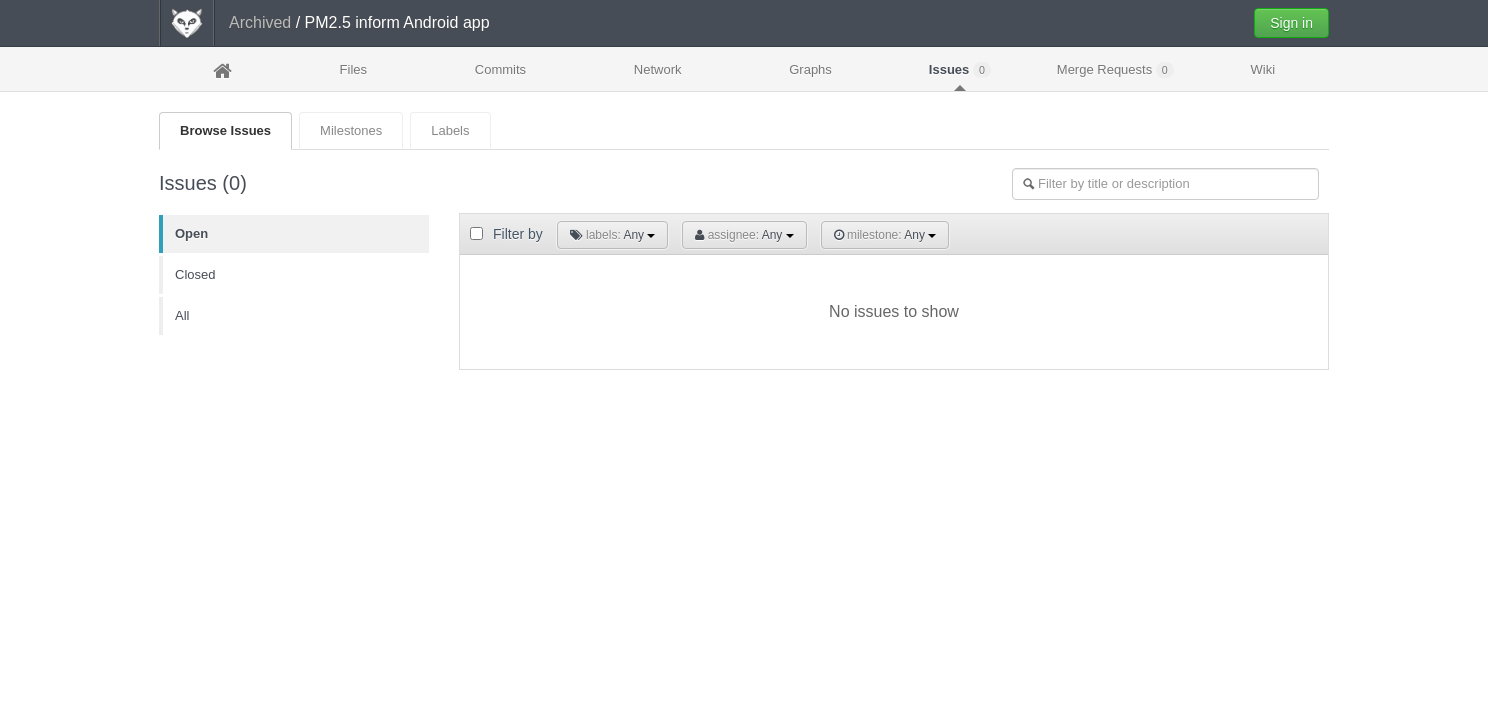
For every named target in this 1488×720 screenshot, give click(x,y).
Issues (960, 70)
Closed (195, 274)
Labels (450, 130)
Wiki (1263, 69)
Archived (260, 22)
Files (353, 69)
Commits (500, 69)
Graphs (810, 69)
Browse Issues (225, 130)
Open (191, 233)
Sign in (1291, 23)
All (182, 315)
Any (613, 235)
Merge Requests (1115, 70)
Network (658, 69)
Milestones (351, 130)
